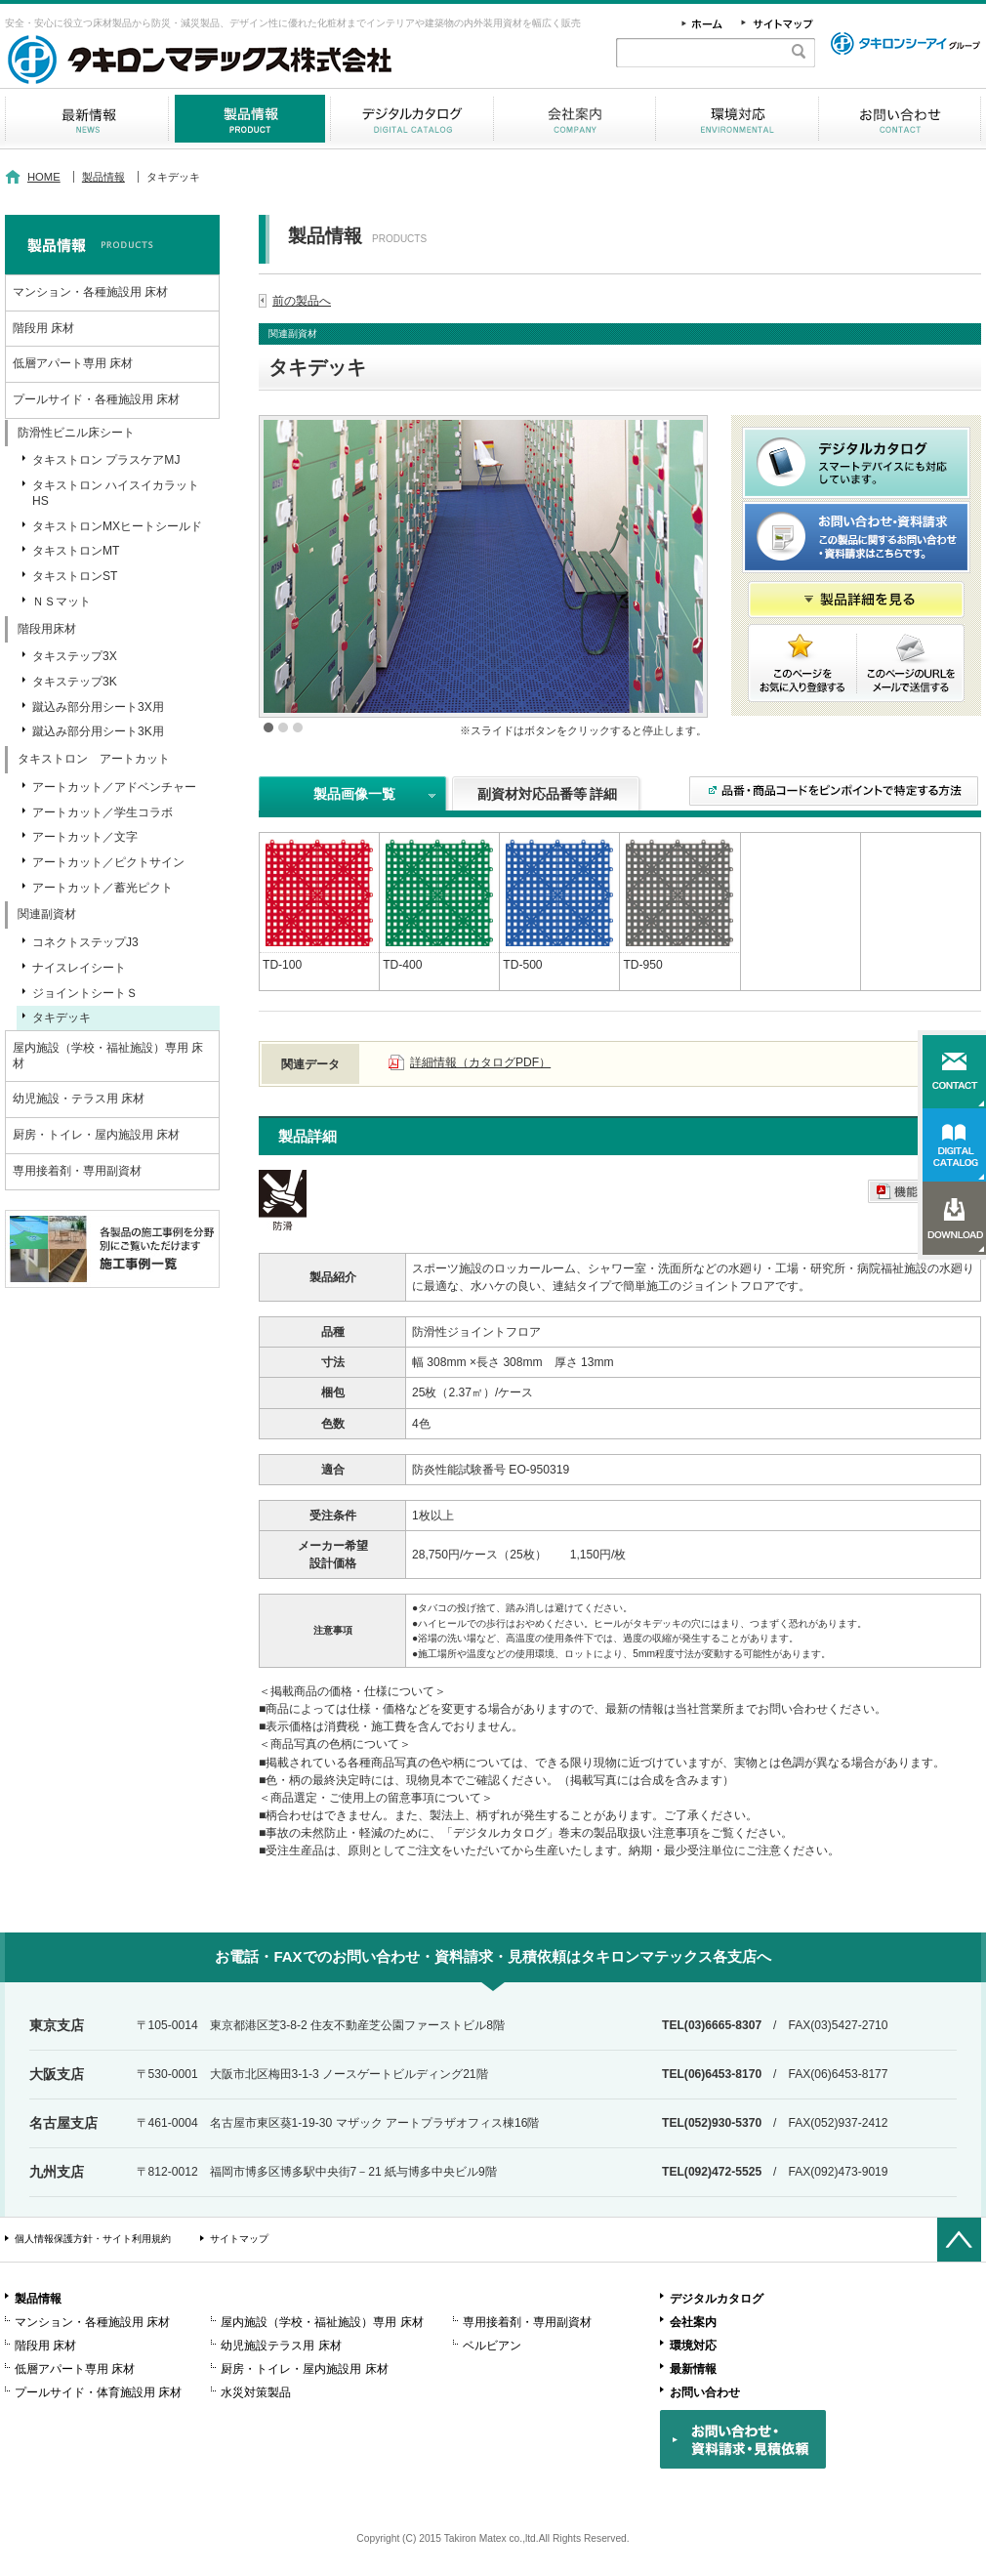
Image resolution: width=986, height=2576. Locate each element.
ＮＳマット (61, 601)
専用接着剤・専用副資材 (77, 1171)
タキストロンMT (75, 551)
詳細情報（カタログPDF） (480, 1062)
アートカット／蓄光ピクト (102, 887)
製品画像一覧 (354, 794)
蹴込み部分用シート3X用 (98, 707)
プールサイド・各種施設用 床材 (96, 399)
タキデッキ (61, 1017)
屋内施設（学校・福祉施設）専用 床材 (108, 1055)
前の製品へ (301, 301)
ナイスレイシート (79, 968)
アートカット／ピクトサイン (108, 862)
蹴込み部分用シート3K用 (98, 731)
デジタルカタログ (412, 118)
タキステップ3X (74, 656)
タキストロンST (74, 576)
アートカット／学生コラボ (102, 812)
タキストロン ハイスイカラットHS (115, 493)
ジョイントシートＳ (85, 993)
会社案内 (574, 118)
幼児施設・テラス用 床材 (78, 1098)
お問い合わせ (899, 118)
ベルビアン (492, 2345)
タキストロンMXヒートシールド (117, 526)
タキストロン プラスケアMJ (106, 460)
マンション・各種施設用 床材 (90, 292)
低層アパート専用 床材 (73, 363)
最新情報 (86, 118)
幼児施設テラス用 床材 (281, 2345)
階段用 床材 (43, 328)
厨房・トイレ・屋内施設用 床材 (96, 1135)
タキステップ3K (74, 681)
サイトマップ (239, 2238)
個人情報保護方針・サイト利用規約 (93, 2238)
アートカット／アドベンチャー (114, 787)
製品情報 (249, 118)
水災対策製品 (256, 2392)
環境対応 (737, 118)
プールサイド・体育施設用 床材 (98, 2392)
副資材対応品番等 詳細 (547, 794)
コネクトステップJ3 (85, 942)
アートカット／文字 (85, 837)
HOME (44, 177)
